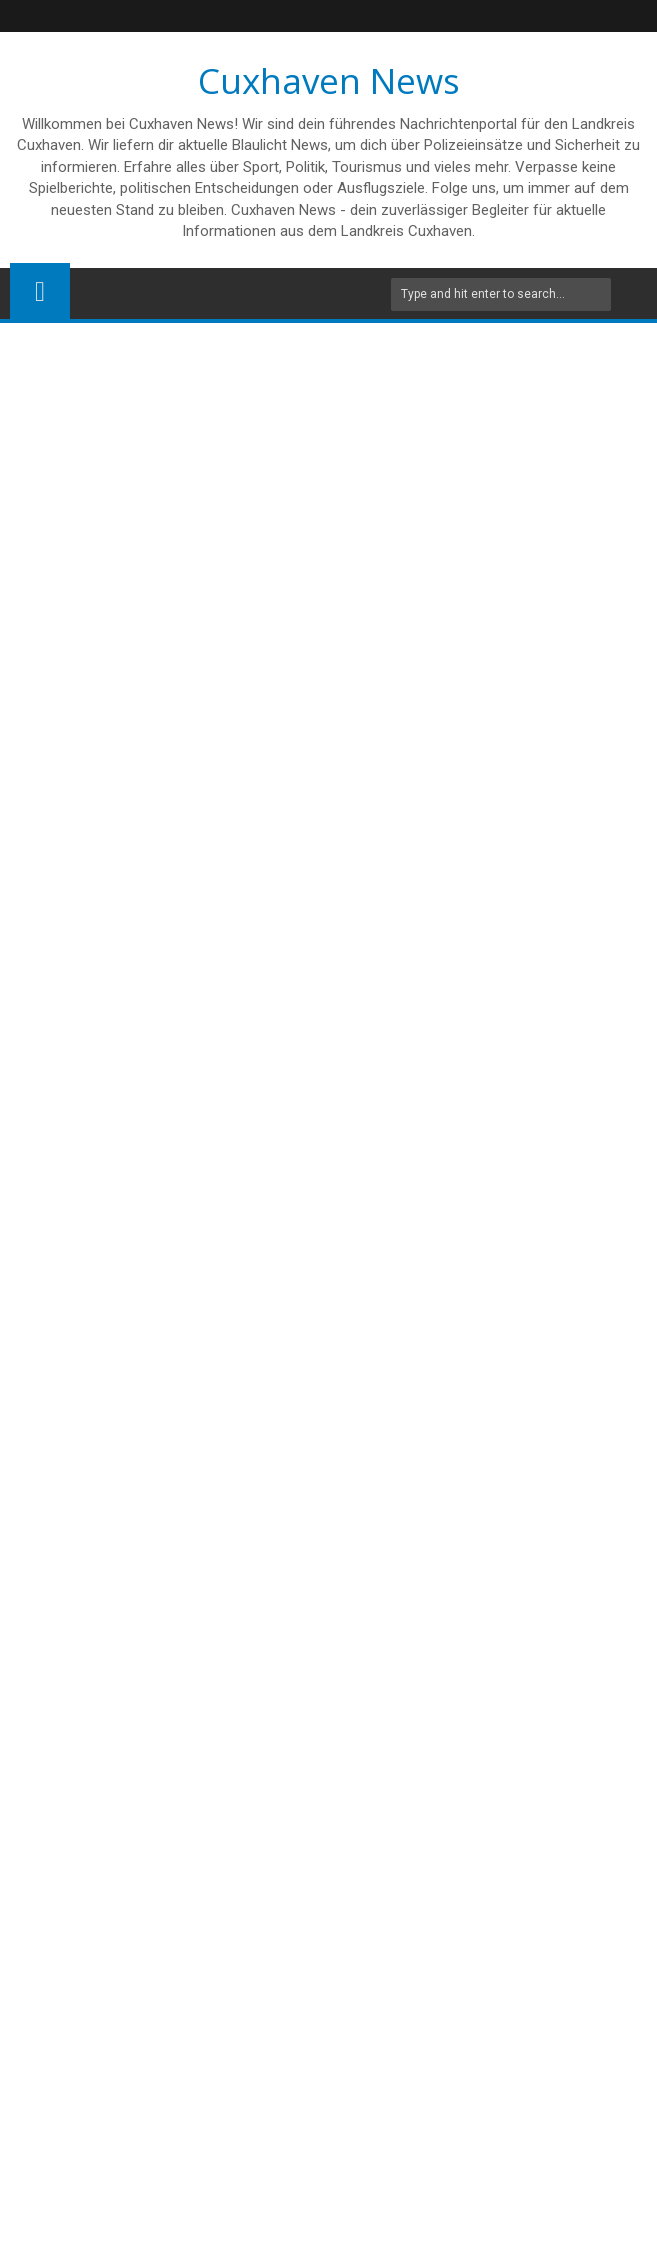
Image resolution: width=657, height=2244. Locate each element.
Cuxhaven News (329, 80)
